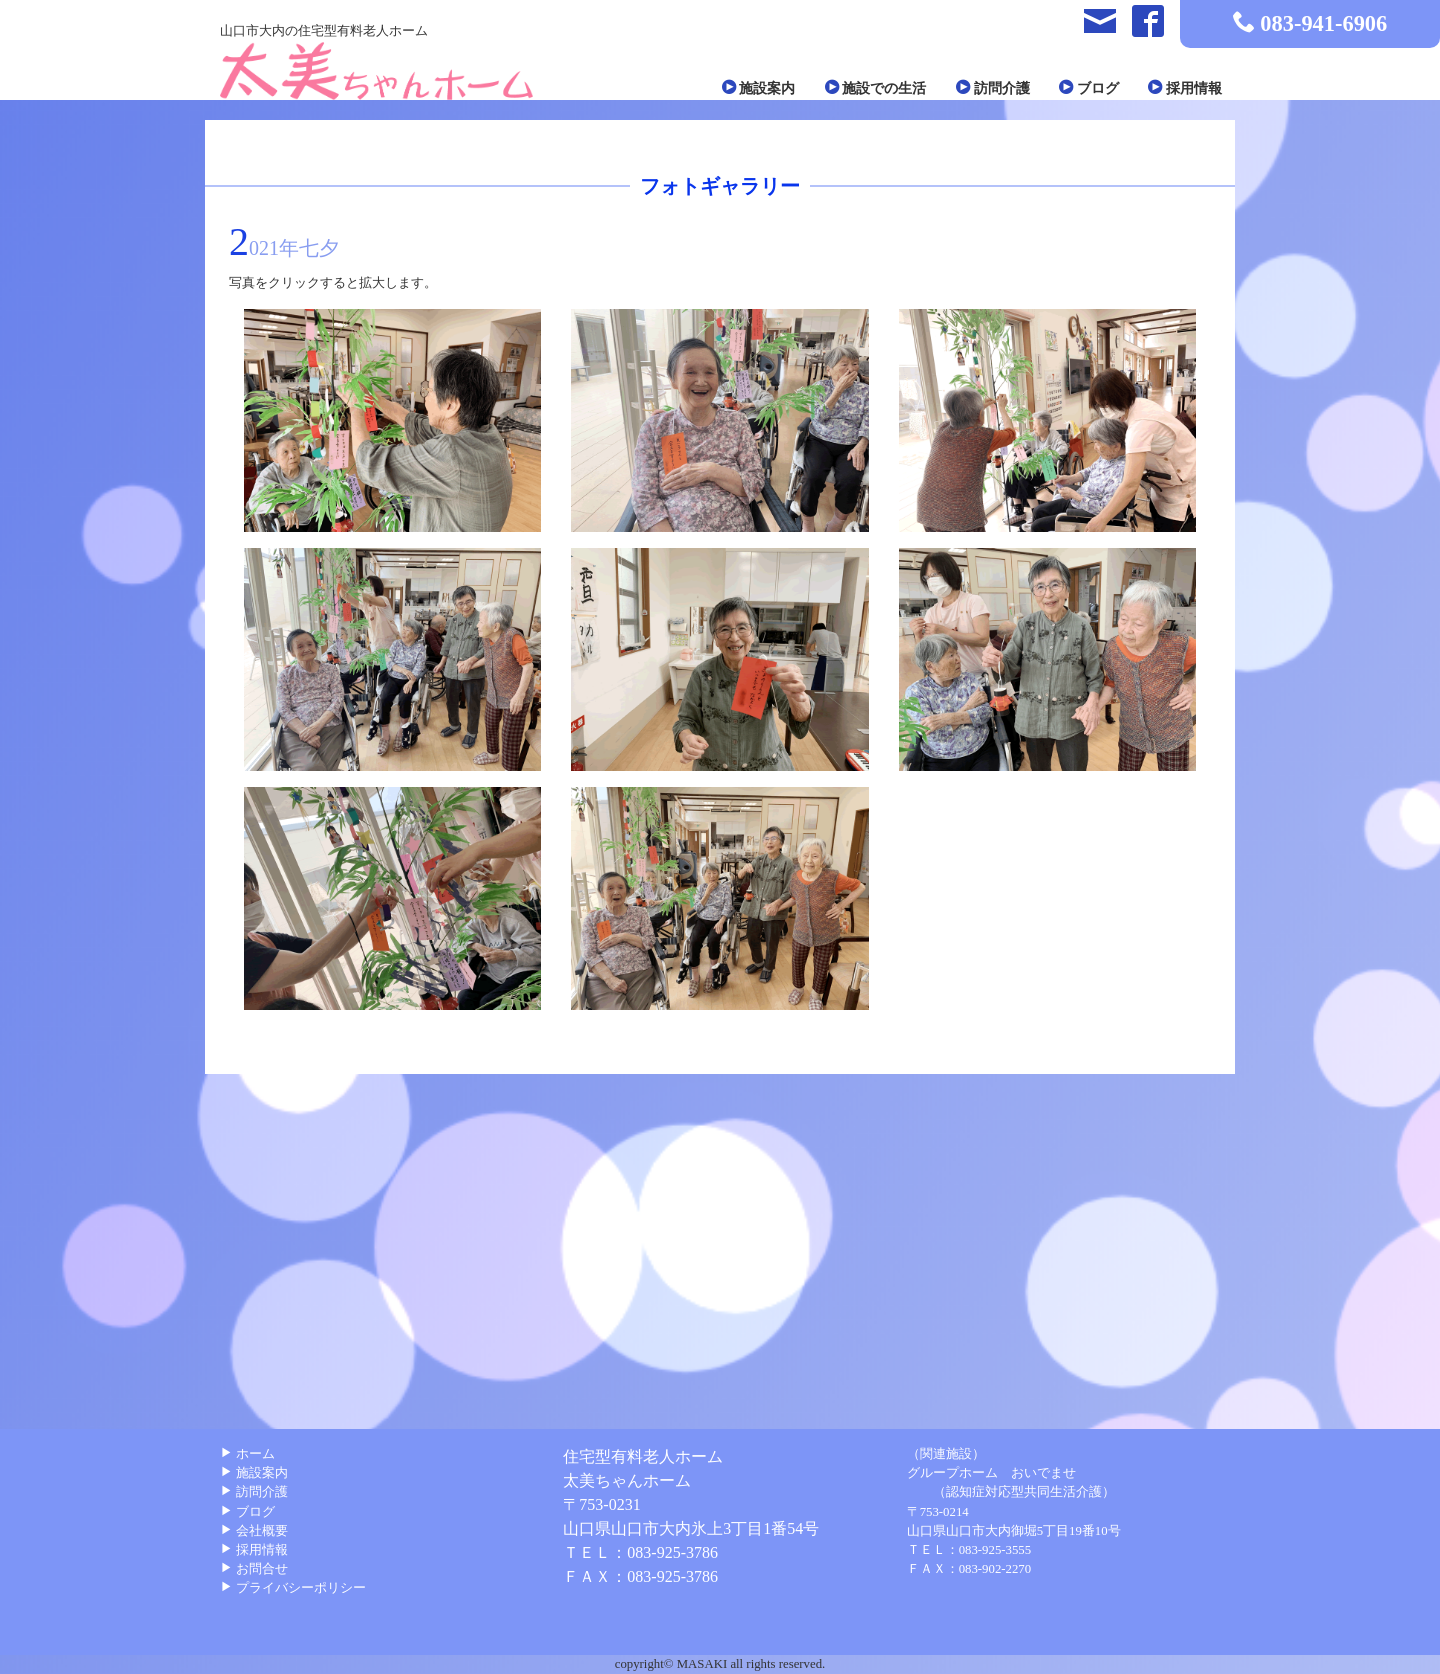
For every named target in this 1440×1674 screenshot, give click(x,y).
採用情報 (1185, 88)
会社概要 (254, 1531)
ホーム (247, 1454)
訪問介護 (993, 88)
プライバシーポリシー (293, 1588)
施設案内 (760, 88)
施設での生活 (876, 88)
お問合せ (254, 1569)
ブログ (1089, 88)
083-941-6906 (1323, 23)
